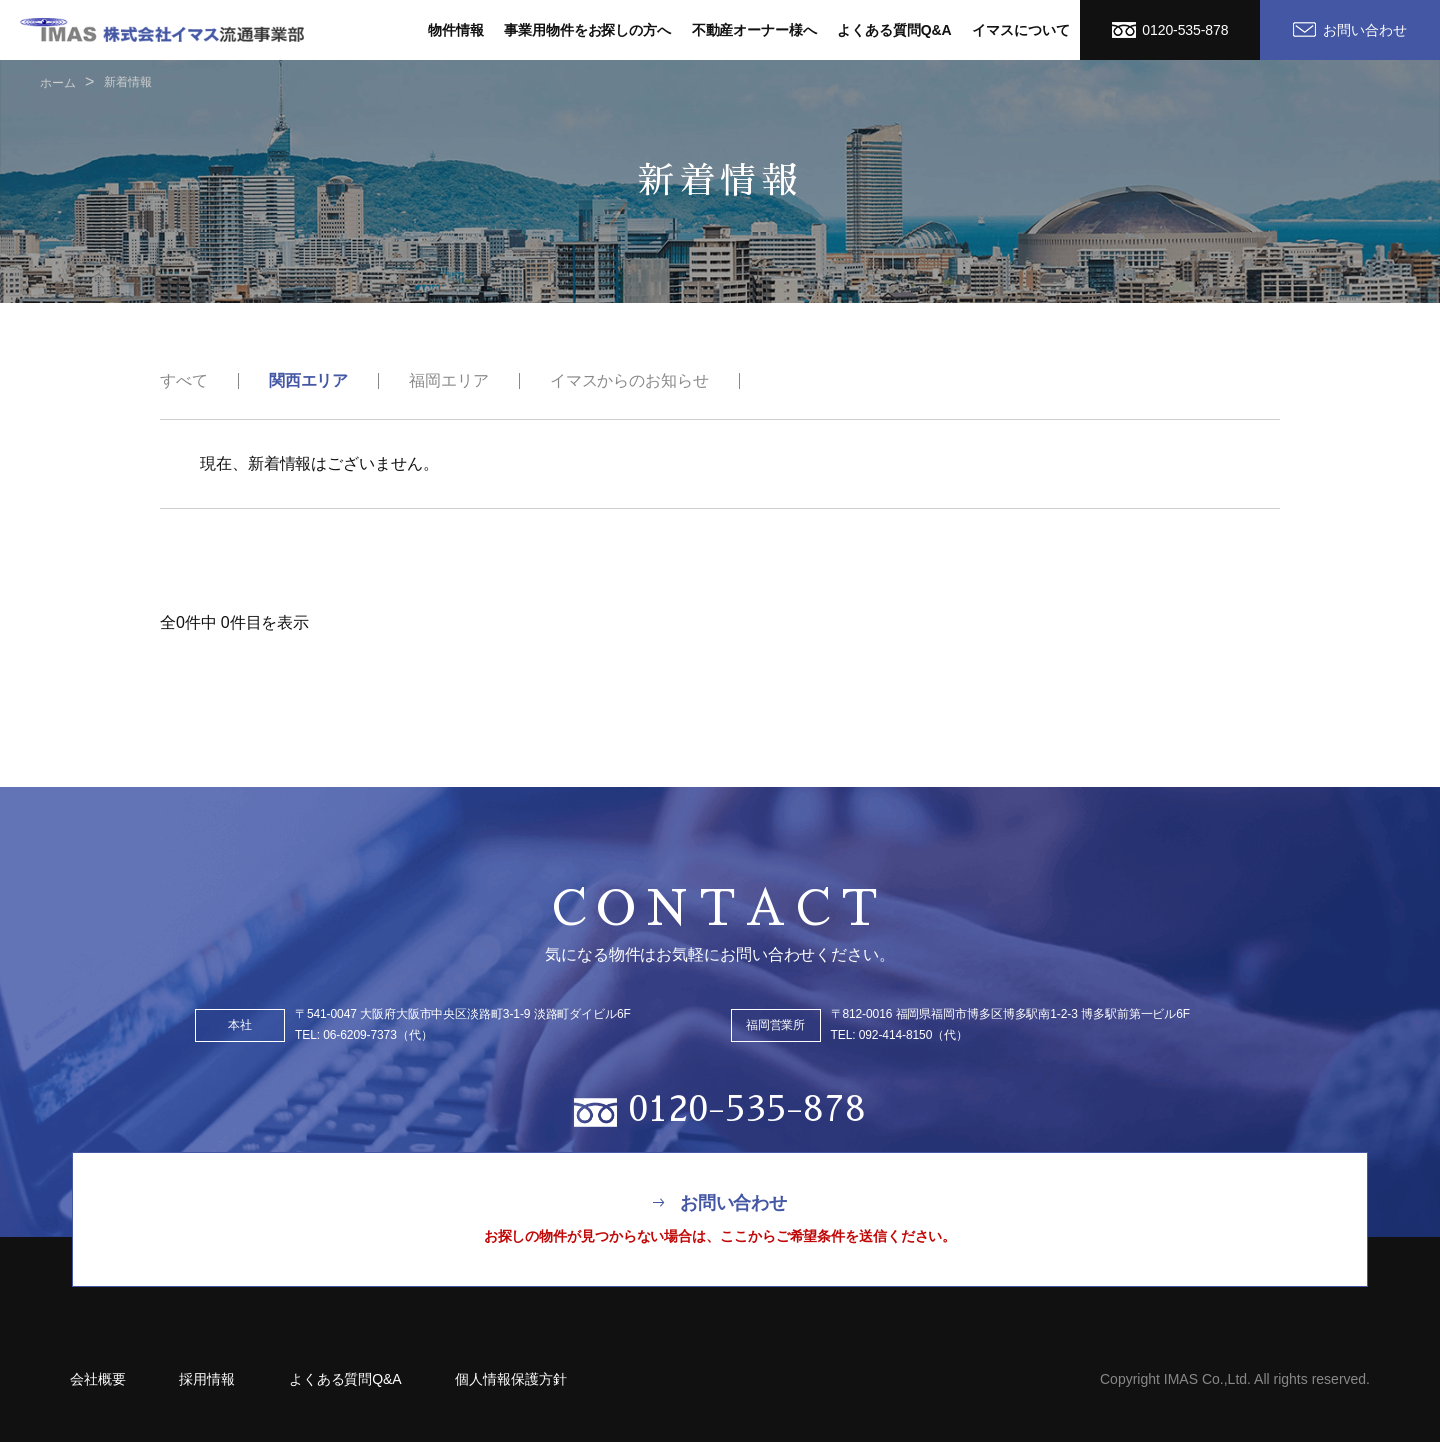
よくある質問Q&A (894, 30)
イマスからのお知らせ (629, 380)
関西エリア (309, 380)
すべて (184, 380)
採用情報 (207, 1379)
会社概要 (98, 1379)
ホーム (58, 83)
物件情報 (456, 30)
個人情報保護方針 (510, 1379)
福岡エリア (449, 380)
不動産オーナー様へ (754, 30)
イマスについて (1020, 30)
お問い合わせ (1350, 30)
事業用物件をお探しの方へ (587, 30)
